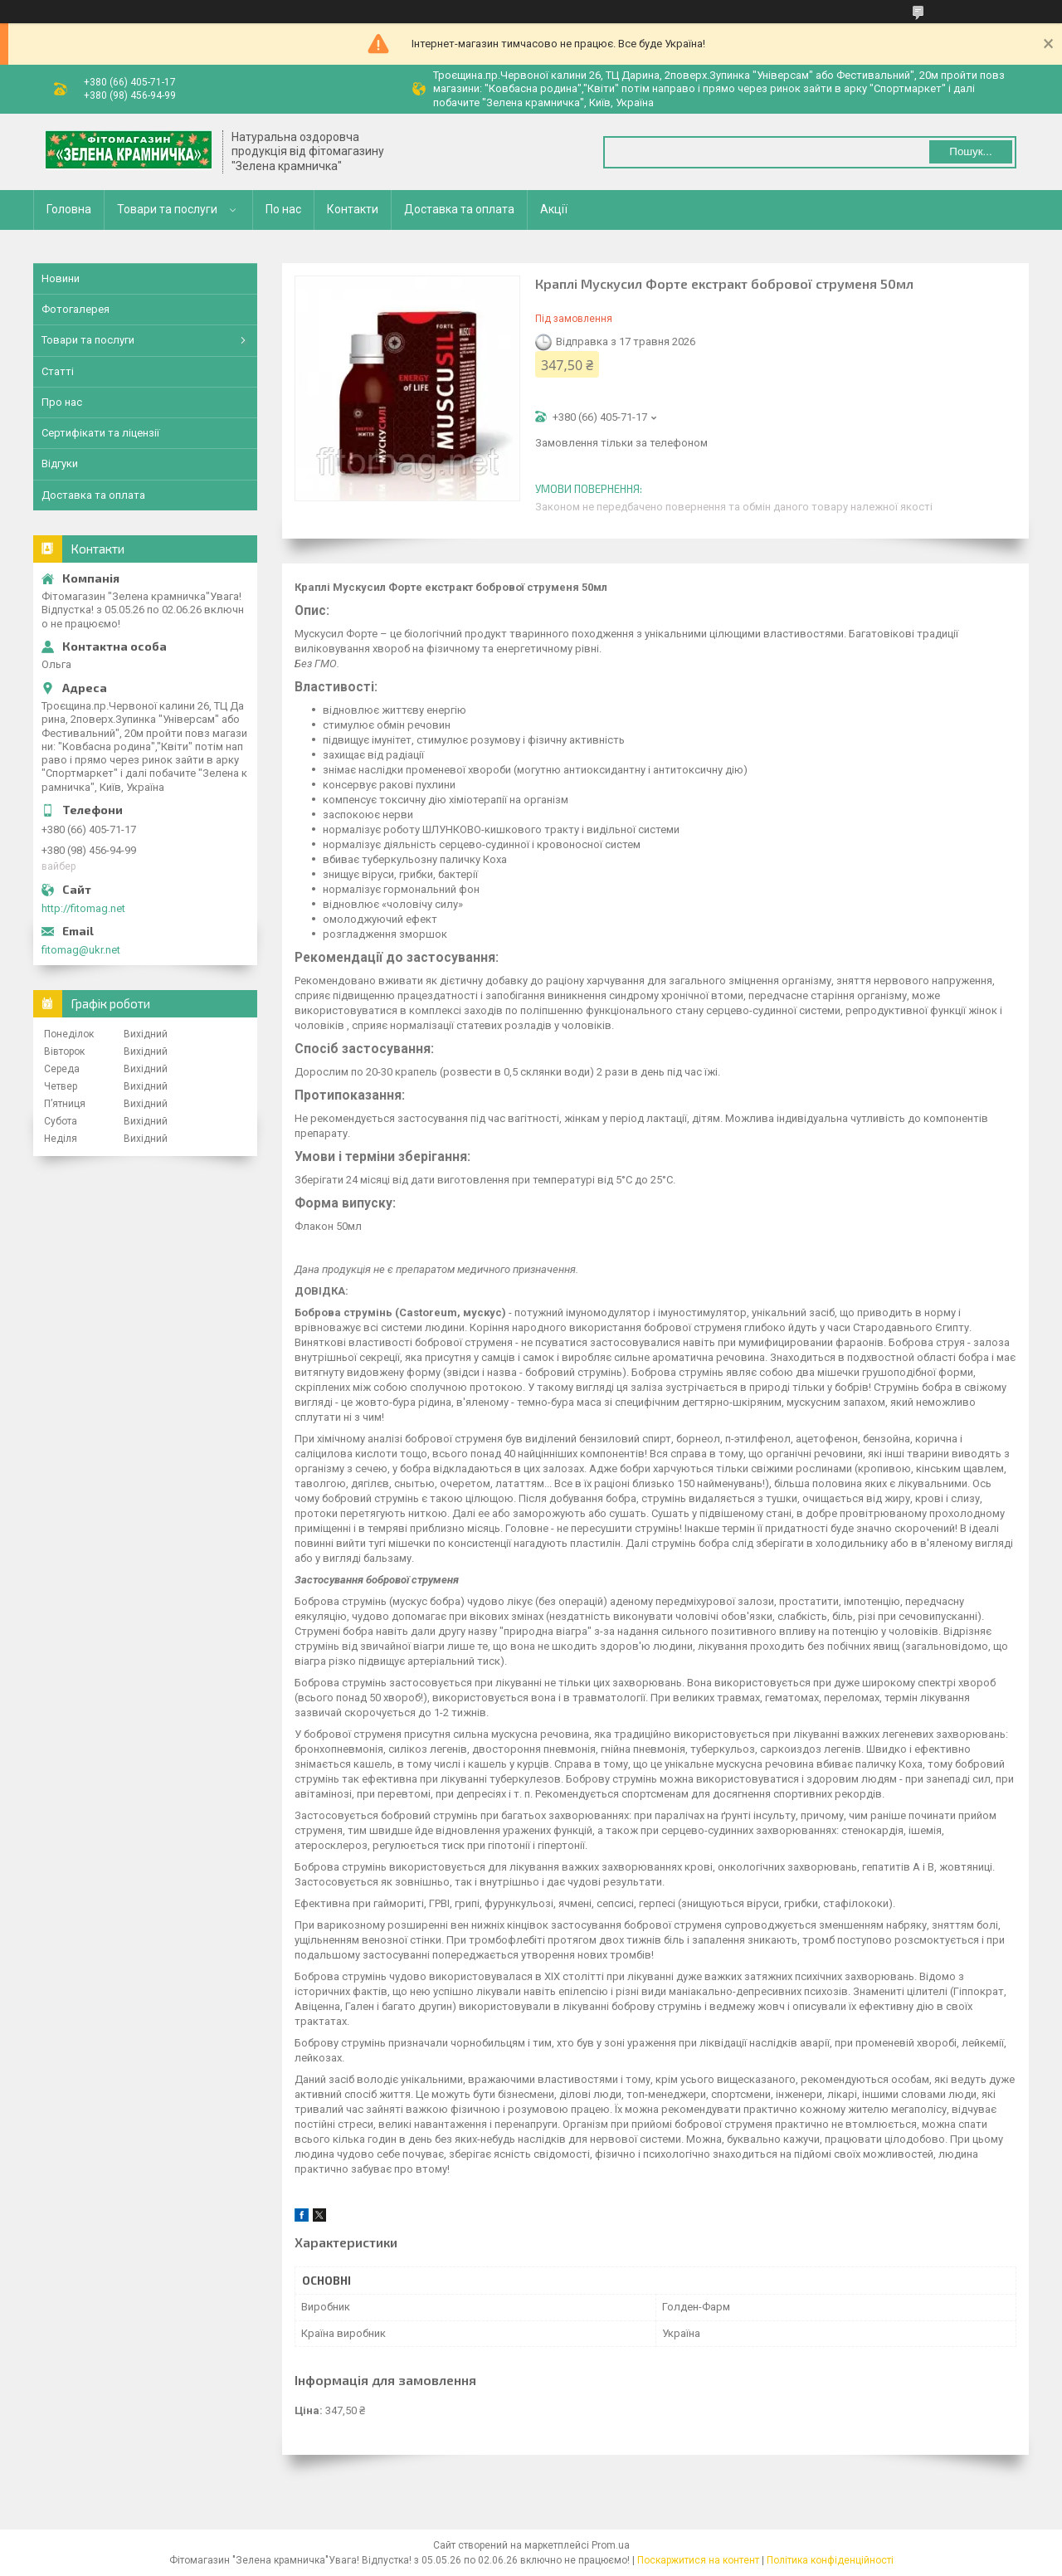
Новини (60, 278)
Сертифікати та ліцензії (100, 433)
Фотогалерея (75, 309)
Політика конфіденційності (830, 2560)
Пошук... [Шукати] (970, 151)
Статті (57, 371)
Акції (554, 209)
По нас (283, 209)
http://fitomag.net (83, 908)
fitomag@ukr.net (80, 950)
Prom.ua (611, 2545)
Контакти (352, 209)
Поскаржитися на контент (698, 2560)
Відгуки (59, 463)
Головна (68, 209)
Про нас (61, 402)
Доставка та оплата (459, 209)
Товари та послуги (167, 209)
